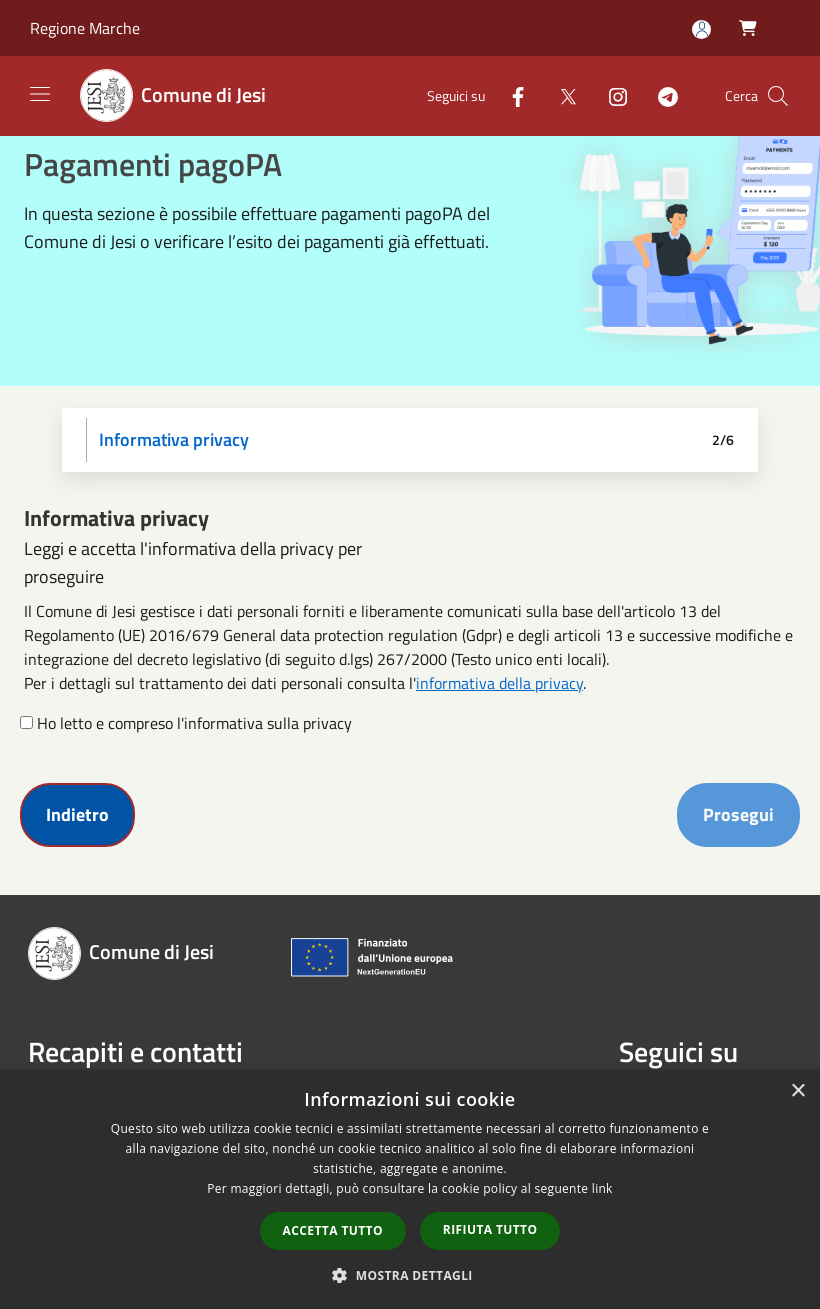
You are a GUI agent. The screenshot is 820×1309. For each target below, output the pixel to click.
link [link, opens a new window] (602, 1188)
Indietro (77, 814)
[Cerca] (778, 96)
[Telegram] (660, 95)
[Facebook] (510, 95)
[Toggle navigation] (40, 94)
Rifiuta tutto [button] (490, 1229)
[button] (410, 1275)
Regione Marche (85, 28)
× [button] (797, 1091)
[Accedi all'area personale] (701, 29)
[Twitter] (560, 95)
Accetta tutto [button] (333, 1230)
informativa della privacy (499, 683)
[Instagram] (610, 95)
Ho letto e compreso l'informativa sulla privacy (194, 723)
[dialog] (410, 1189)
